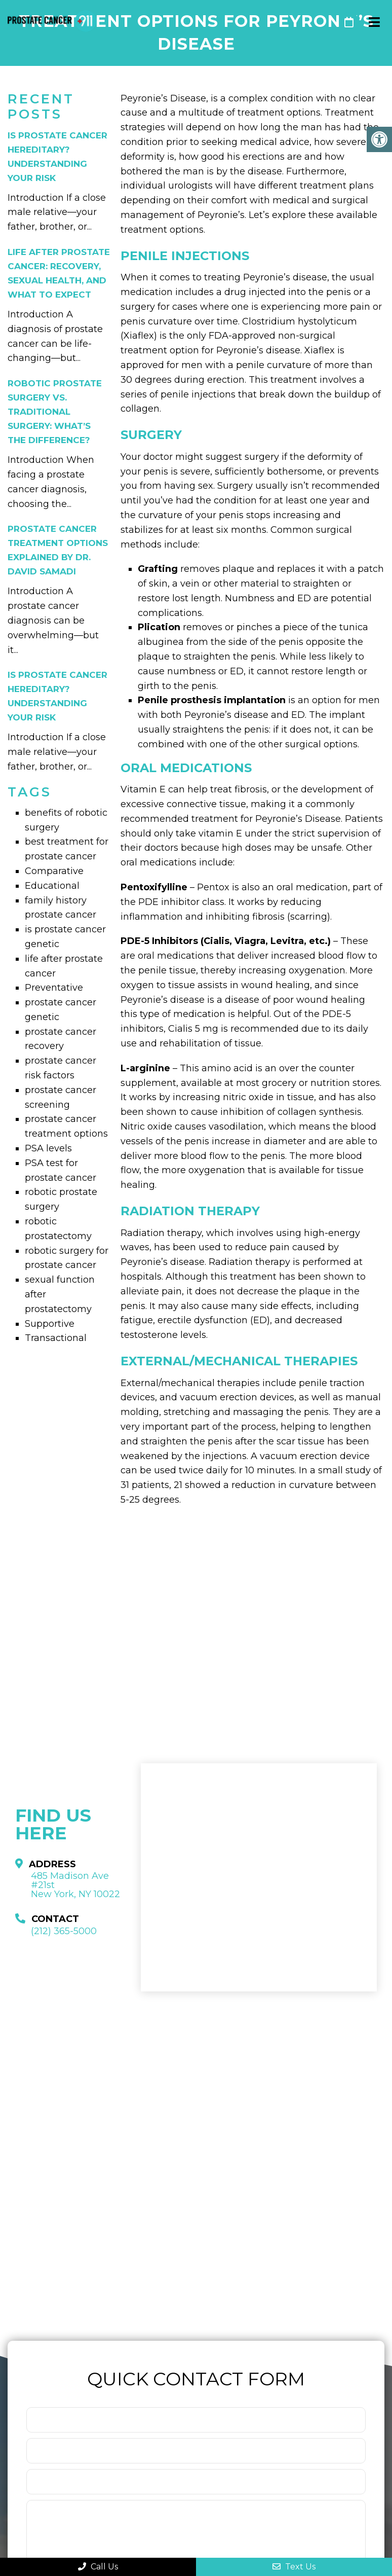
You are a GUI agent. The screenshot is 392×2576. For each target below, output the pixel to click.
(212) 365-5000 (326, 22)
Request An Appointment (349, 22)
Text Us (294, 2566)
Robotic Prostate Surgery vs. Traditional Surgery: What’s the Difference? (55, 411)
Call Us (98, 2566)
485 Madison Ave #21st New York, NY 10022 (75, 1885)
